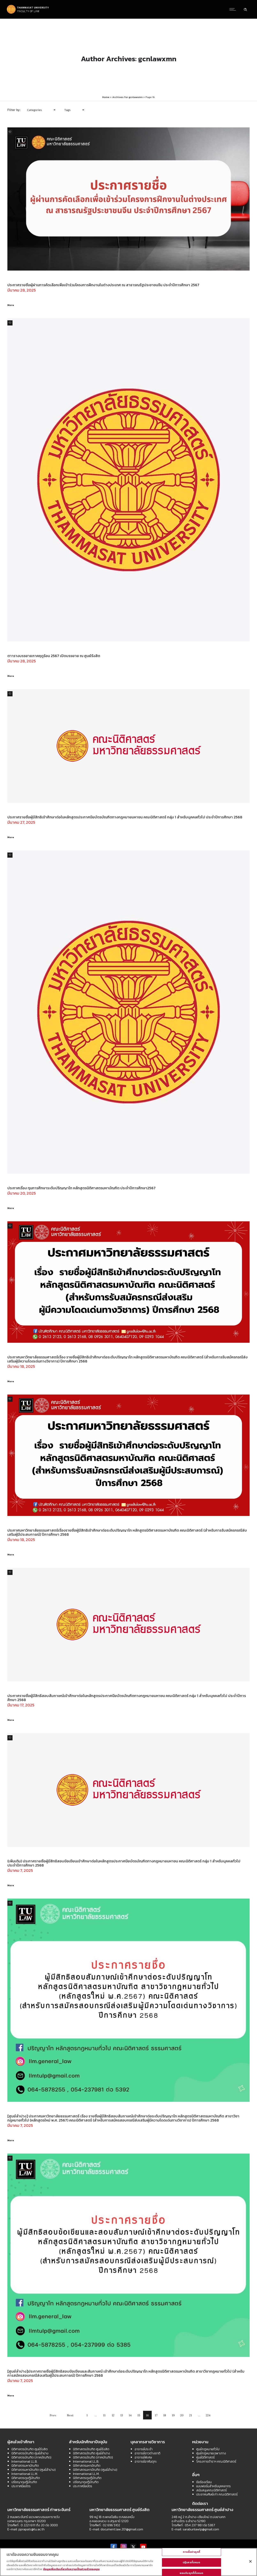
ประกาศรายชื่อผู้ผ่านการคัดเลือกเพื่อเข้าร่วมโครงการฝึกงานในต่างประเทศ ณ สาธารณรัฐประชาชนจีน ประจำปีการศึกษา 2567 (103, 285)
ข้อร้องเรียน (204, 2481)
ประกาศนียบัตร (21, 2486)
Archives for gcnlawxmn (127, 97)
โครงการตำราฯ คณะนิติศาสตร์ (216, 2461)
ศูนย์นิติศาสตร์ (205, 2457)
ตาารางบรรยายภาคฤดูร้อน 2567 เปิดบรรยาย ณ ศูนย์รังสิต (53, 656)
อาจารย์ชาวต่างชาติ (147, 2453)
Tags (67, 109)
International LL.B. (24, 2461)
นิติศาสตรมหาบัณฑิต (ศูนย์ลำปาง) (33, 2469)
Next (70, 2415)
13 (121, 2415)
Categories (34, 109)
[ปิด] (250, 2561)
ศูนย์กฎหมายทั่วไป (207, 2449)
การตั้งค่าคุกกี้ (191, 2552)
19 (173, 2415)
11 (104, 2415)
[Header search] (245, 9)
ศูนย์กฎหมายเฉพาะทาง (211, 2453)
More (10, 305)
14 (130, 2415)
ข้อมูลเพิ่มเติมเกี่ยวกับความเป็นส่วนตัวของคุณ (71, 2569)
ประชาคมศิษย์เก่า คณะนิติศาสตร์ (217, 2494)
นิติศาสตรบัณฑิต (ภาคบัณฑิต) (31, 2457)
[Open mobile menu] (233, 9)
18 (164, 2415)
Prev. (53, 2415)
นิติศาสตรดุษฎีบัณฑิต (25, 2477)
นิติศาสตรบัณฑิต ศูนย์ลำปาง (29, 2453)
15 (138, 2415)
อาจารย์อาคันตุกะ (146, 2461)
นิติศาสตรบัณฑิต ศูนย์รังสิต (29, 2449)
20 (182, 2415)
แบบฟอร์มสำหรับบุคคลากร (213, 2486)
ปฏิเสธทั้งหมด (191, 2562)
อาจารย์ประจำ (144, 2449)
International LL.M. (24, 2473)
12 (113, 2415)
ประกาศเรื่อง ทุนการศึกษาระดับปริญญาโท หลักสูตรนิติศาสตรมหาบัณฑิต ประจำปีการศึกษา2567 (81, 1188)
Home (105, 97)
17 (156, 2415)
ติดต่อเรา (200, 2503)
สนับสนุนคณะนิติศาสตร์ (211, 2490)
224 (208, 2415)
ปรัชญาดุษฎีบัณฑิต (24, 2481)
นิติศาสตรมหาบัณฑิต (25, 2465)
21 (190, 2415)
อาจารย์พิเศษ (143, 2457)
